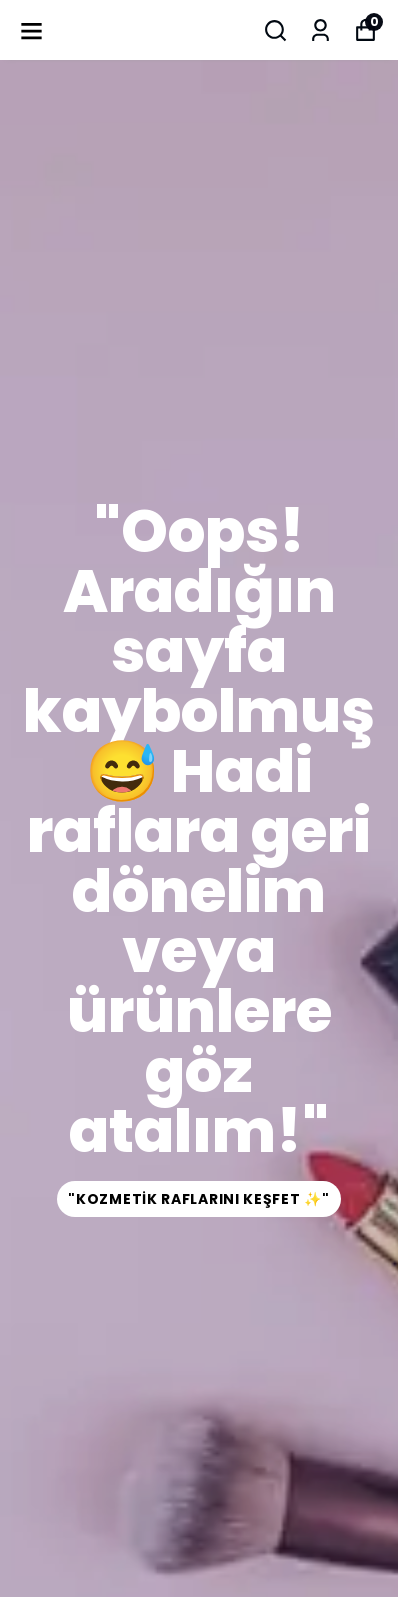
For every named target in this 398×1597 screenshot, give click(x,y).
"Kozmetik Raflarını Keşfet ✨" (198, 1199)
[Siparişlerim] (320, 30)
